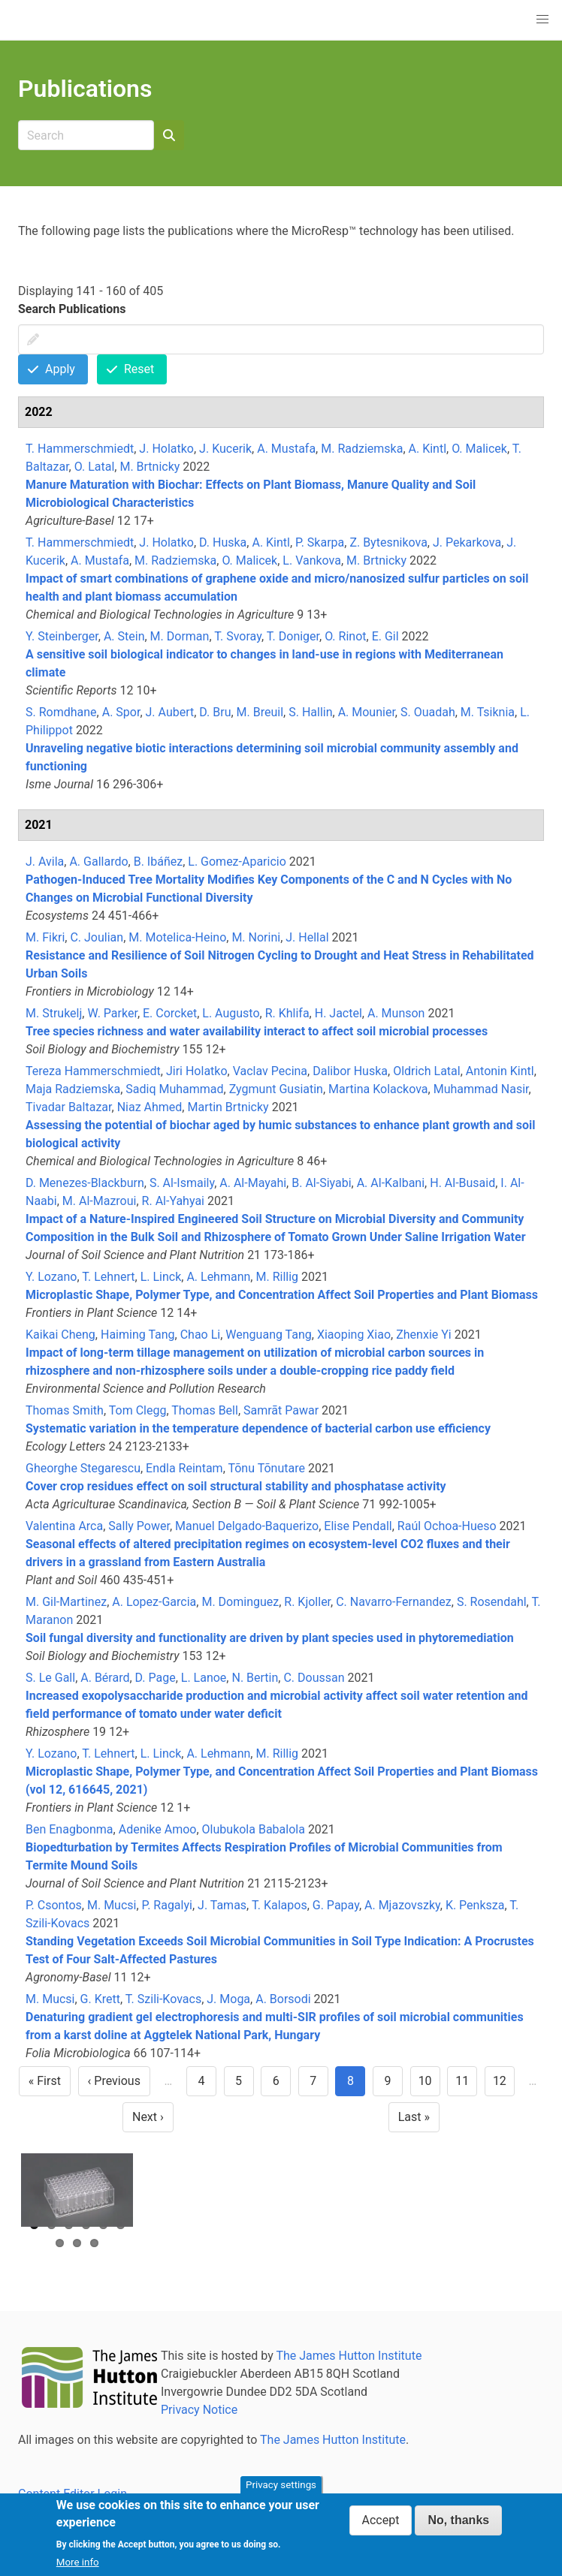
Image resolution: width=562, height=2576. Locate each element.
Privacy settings (281, 2491)
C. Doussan (313, 1678)
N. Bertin (254, 1678)
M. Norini (255, 937)
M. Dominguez (240, 1602)
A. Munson (396, 1013)
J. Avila (45, 861)
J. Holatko (166, 448)
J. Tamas (222, 1905)
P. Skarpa (319, 542)
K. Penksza (475, 1905)
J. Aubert (170, 712)
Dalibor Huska (350, 1071)
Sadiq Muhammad (174, 1089)
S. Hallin (310, 712)
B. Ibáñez (158, 861)
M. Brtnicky (149, 466)
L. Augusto (230, 1013)
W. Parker (112, 1013)
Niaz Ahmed (150, 1107)
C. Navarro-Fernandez (394, 1602)
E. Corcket (170, 1013)
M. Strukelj (54, 1013)
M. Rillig (276, 1277)
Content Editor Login (72, 2494)
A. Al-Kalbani (391, 1183)
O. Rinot (345, 636)
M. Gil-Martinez (66, 1602)
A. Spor (121, 712)
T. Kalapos (279, 1905)
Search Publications (72, 309)
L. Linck (161, 1277)
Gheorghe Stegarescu (83, 1468)
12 (504, 2085)
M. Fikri (45, 937)
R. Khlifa (287, 1013)
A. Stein (124, 636)
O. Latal (94, 466)
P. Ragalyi (167, 1905)
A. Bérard (104, 1678)
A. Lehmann (218, 1277)
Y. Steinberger (62, 636)
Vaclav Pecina (270, 1071)
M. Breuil (260, 712)
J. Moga (228, 1999)
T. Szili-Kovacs (163, 1999)
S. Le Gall (50, 1678)
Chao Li (200, 1334)
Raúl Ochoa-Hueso (447, 1526)
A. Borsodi (282, 1999)
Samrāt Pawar (281, 1410)
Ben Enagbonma (69, 1829)
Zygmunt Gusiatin (276, 1089)
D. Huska (222, 542)
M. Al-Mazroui (99, 1201)
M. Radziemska (362, 448)
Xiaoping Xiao (354, 1334)
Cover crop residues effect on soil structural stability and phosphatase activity (236, 1486)
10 (429, 2085)
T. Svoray (237, 636)
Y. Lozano (51, 1277)
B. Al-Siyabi (321, 1183)
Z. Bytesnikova (388, 542)
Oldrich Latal (427, 1071)
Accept (381, 2527)
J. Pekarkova (467, 542)
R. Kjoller (307, 1602)
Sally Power (139, 1526)
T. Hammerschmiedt (80, 448)
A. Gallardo (98, 861)
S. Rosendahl (492, 1602)
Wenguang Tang (268, 1334)
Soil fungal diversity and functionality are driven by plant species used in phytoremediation (270, 1638)
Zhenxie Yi (424, 1334)
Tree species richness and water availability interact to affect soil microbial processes (257, 1031)
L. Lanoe (204, 1678)
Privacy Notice (199, 2410)
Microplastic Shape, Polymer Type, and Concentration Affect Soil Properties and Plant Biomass (282, 1295)
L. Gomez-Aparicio (237, 861)
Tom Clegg (138, 1410)
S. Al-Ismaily (182, 1183)
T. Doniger (293, 636)
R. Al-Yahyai (173, 1201)
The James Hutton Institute (349, 2356)
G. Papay (336, 1905)
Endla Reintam (184, 1468)
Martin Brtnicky (227, 1107)
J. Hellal (307, 937)
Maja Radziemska (73, 1089)
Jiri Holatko (197, 1071)
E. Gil (385, 636)
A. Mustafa (286, 448)
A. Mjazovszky (402, 1905)
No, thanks (458, 2526)
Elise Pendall (357, 1526)
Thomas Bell (204, 1410)
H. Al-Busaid (462, 1183)
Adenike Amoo (158, 1829)
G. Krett (100, 1999)
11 (466, 2085)
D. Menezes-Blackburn (85, 1183)
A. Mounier (366, 712)
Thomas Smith (65, 1410)
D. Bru (215, 712)
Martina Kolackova (378, 1089)
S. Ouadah (427, 712)
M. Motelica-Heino (177, 937)
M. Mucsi (111, 1905)
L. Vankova (312, 560)
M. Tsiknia (488, 712)
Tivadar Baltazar (69, 1107)
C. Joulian (96, 937)
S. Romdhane (61, 712)
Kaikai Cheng (60, 1334)
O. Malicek (479, 448)
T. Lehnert (108, 1277)
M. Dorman (180, 636)
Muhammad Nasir (481, 1089)
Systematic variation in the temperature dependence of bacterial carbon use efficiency (258, 1428)
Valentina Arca (64, 1526)
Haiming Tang (138, 1334)
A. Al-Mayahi (252, 1183)
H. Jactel (338, 1013)
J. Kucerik (225, 448)
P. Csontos (54, 1905)
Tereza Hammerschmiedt (93, 1071)
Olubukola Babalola (253, 1829)
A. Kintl (428, 448)
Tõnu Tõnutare (266, 1468)
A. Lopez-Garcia (154, 1602)
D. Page (155, 1678)
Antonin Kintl (500, 1071)
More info (77, 2568)
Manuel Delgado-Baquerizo (247, 1526)
